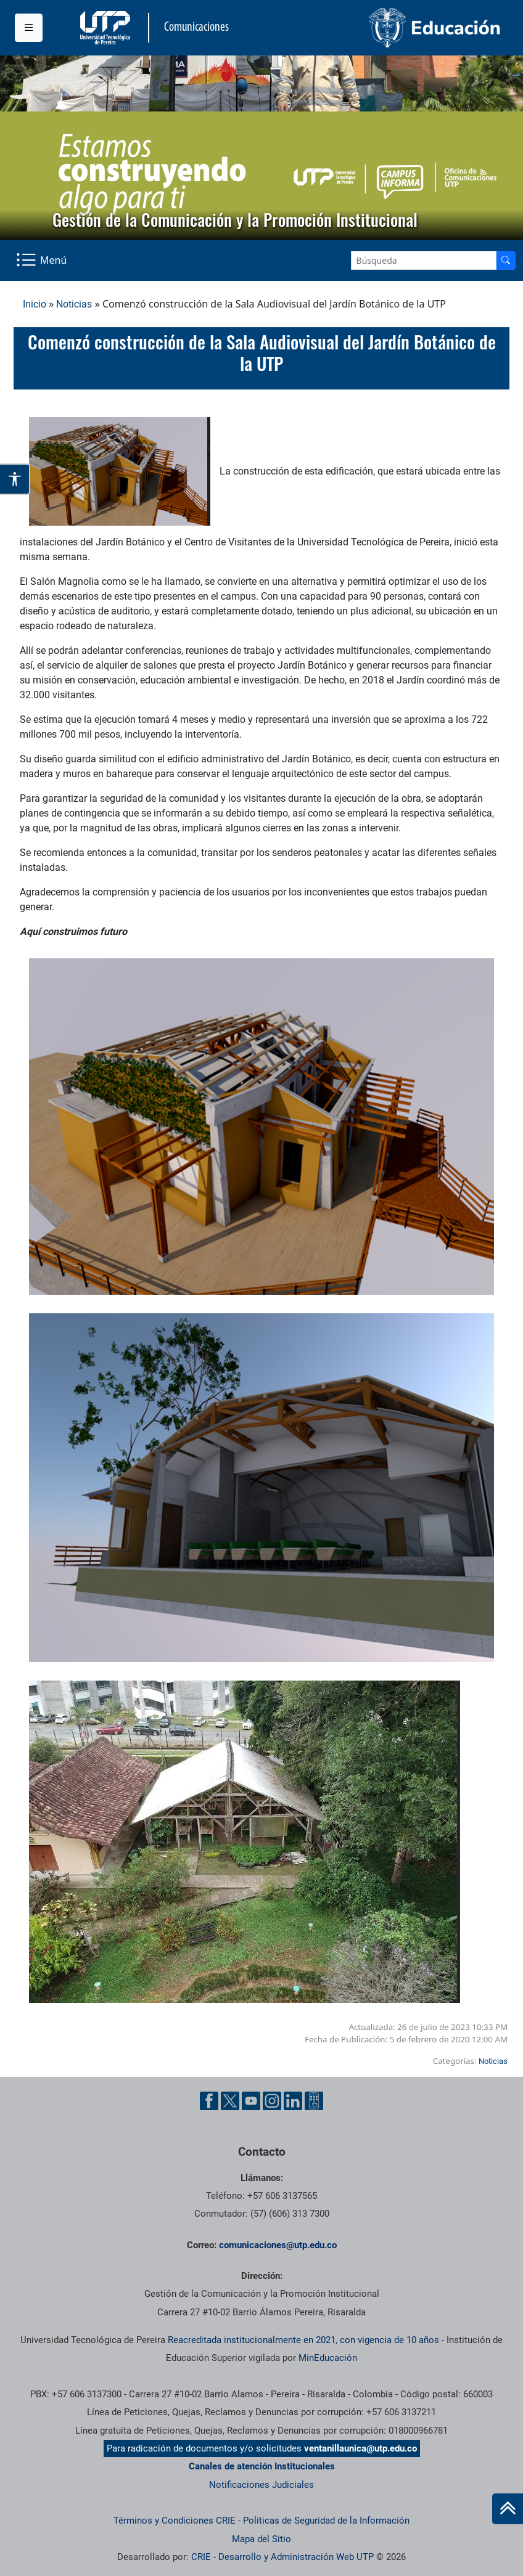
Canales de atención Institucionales (262, 2466)
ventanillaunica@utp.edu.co (360, 2448)
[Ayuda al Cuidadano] (314, 2101)
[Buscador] (506, 260)
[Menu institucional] (29, 28)
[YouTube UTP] (251, 2101)
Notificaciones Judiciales (261, 2484)
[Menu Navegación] (42, 260)
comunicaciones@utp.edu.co (278, 2245)
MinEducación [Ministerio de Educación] (328, 2357)
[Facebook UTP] (209, 2101)
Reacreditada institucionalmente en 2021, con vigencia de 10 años (303, 2340)
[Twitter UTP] (230, 2101)
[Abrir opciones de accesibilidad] (15, 478)
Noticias (74, 304)
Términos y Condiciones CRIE (174, 2520)
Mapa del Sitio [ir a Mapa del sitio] (261, 2539)
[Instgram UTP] (272, 2101)
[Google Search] (423, 260)
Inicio (34, 304)
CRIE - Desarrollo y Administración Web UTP (282, 2556)
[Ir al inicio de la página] (507, 2509)
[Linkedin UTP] (293, 2101)
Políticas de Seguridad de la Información (326, 2520)
